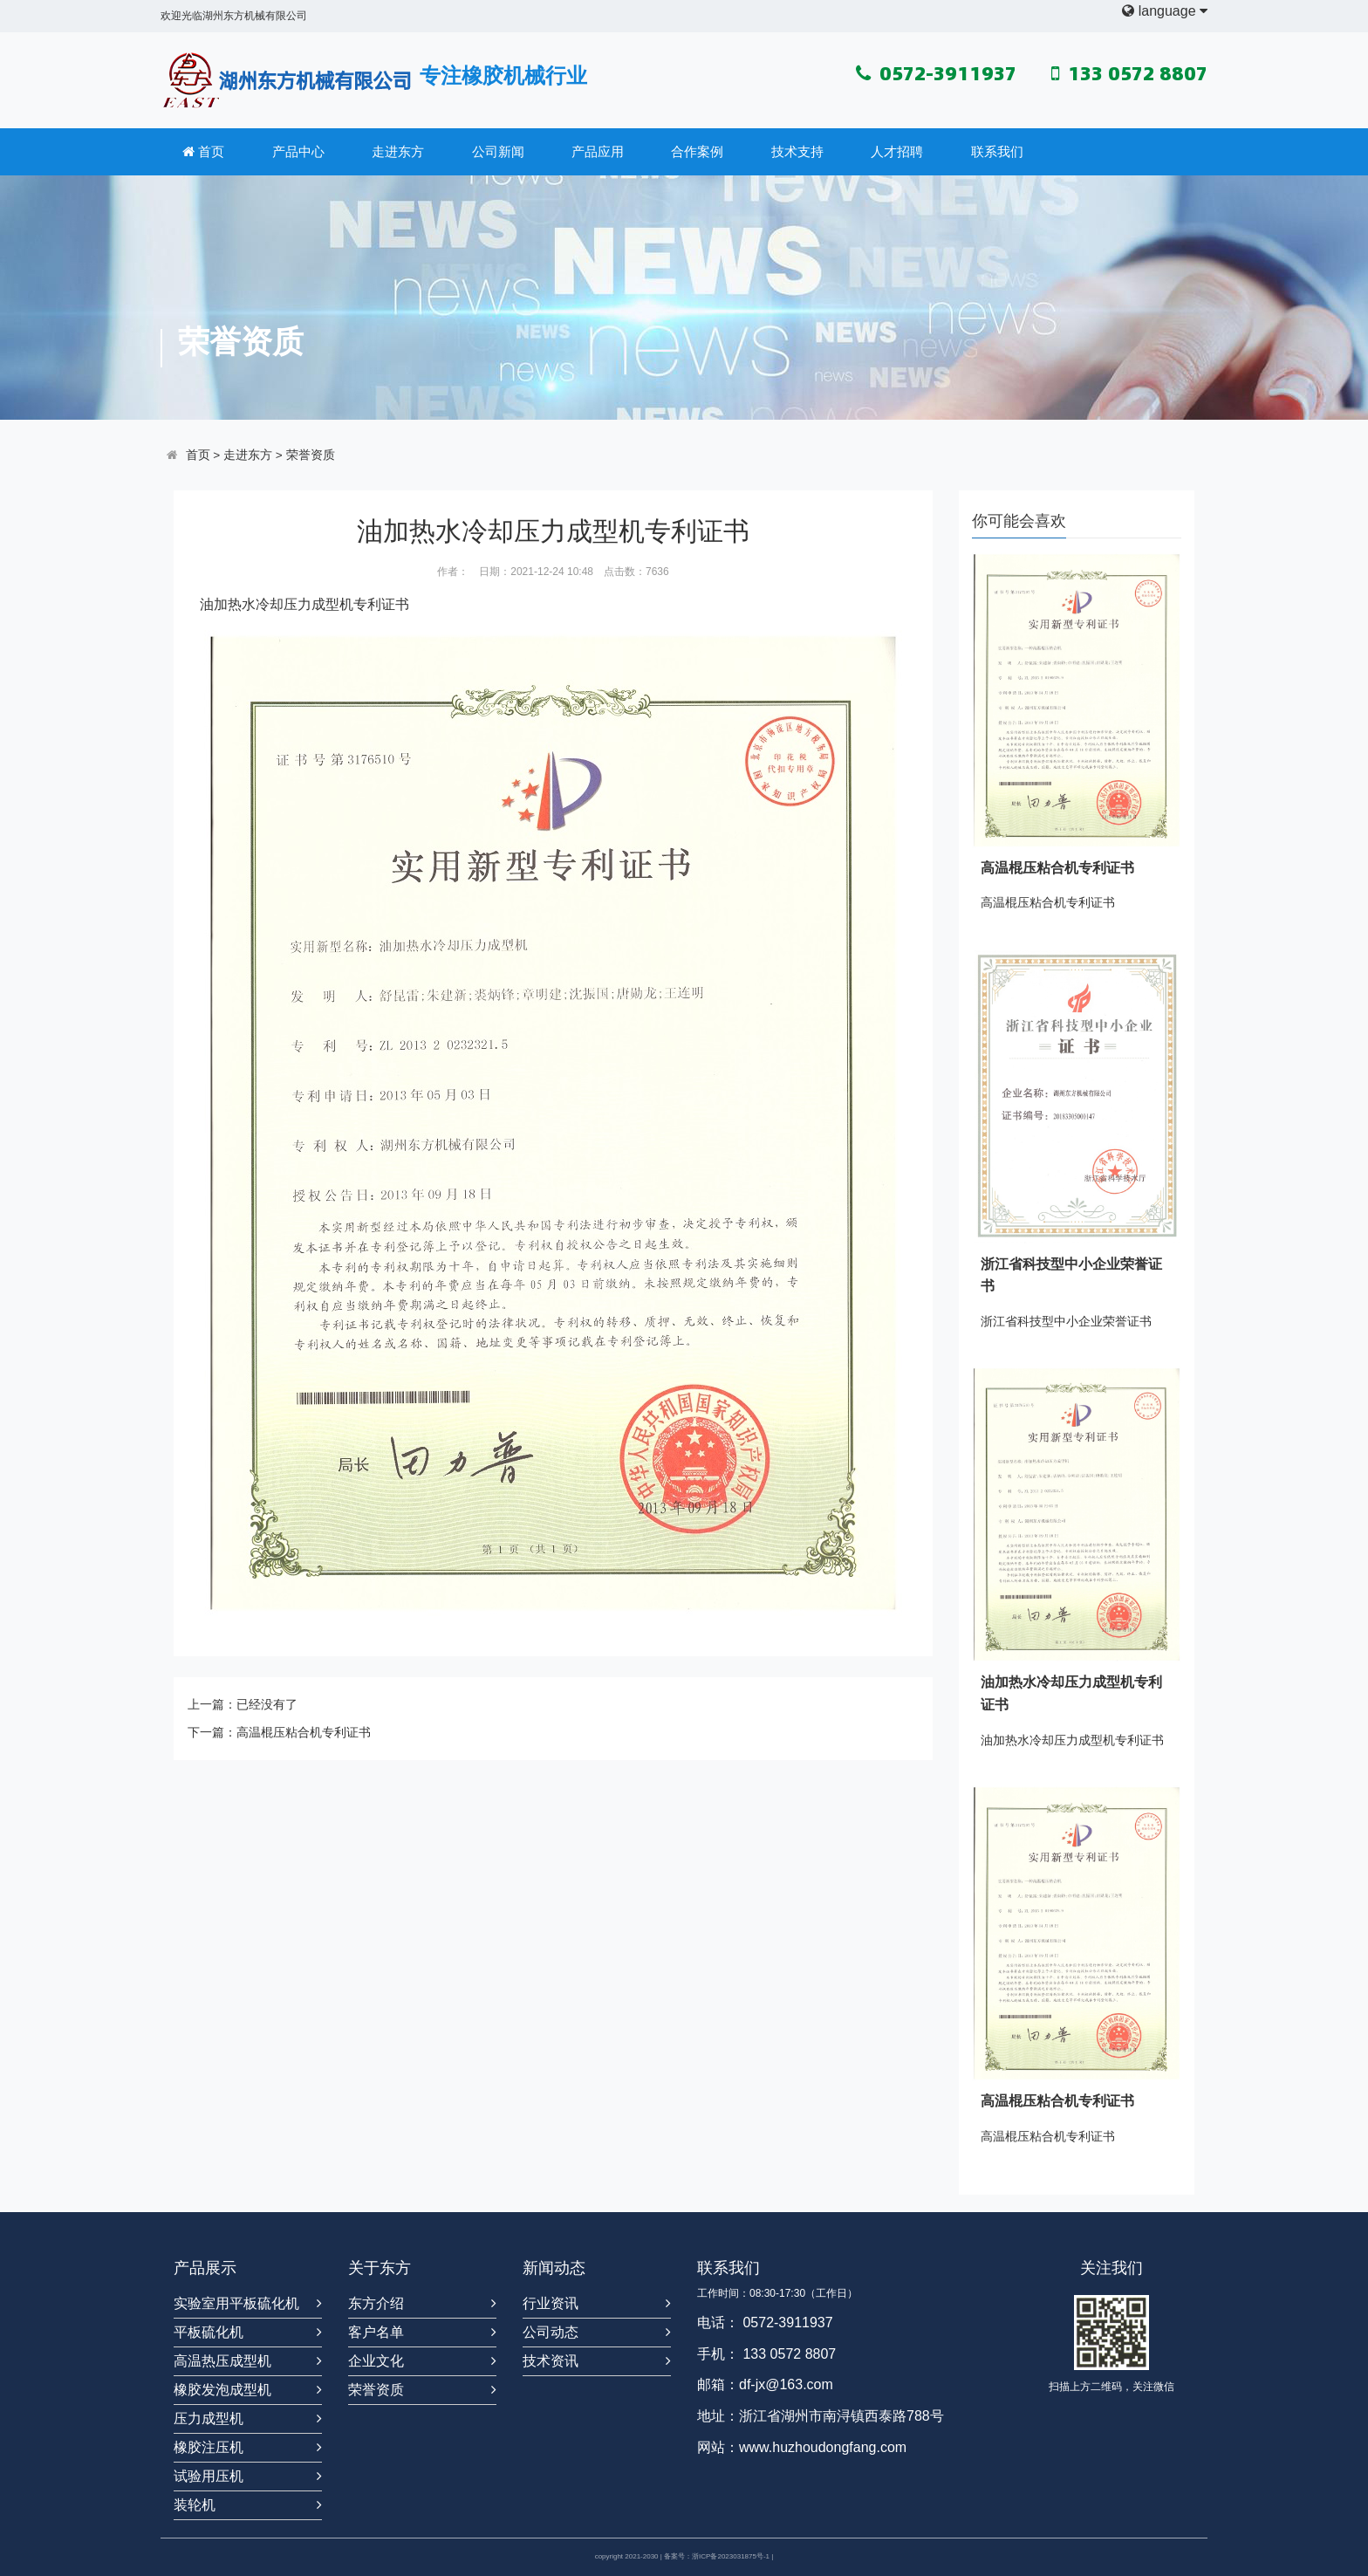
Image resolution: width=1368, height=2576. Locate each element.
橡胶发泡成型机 (222, 2389)
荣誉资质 (310, 455)
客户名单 (376, 2332)
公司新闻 (498, 151)
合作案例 (697, 151)
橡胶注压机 (208, 2447)
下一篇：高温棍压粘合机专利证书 (279, 1732)
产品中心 (298, 151)
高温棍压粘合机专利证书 (1057, 867)
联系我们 (997, 151)
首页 (203, 151)
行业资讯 (550, 2303)
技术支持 (797, 151)
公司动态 (550, 2332)
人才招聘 (897, 151)
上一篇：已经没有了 (243, 1704)
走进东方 (398, 151)
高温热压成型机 (222, 2360)
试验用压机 (208, 2476)
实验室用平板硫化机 (236, 2303)
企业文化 (376, 2360)
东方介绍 (376, 2303)
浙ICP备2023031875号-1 (731, 2556)
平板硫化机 (208, 2332)
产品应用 (597, 151)
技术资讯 (550, 2360)
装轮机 (194, 2504)
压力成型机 (318, 604)
